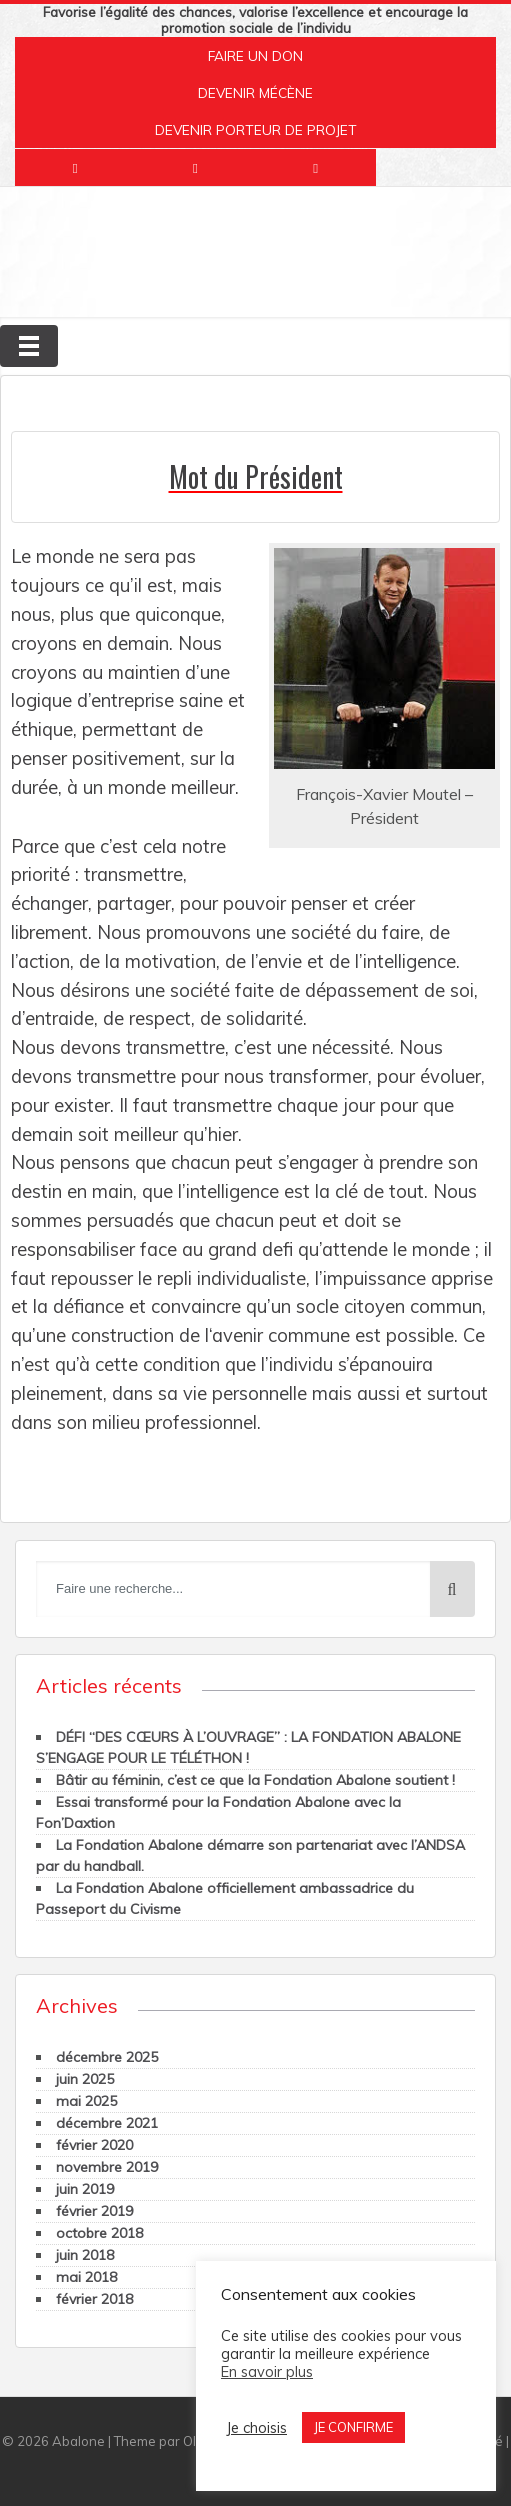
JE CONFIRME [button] (353, 2427)
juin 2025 (85, 2079)
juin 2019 (85, 2189)
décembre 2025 (107, 2057)
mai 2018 (86, 2277)
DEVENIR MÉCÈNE (255, 92)
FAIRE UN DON (255, 55)
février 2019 (94, 2211)
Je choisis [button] (256, 2428)
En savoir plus (267, 2372)
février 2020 (94, 2145)
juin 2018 (85, 2255)
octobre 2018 (99, 2233)
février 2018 (94, 2299)
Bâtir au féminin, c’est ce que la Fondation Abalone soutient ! (255, 1780)
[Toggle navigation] (29, 346)
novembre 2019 (107, 2167)
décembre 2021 (107, 2123)
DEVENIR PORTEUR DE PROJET (256, 129)
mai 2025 (86, 2101)
